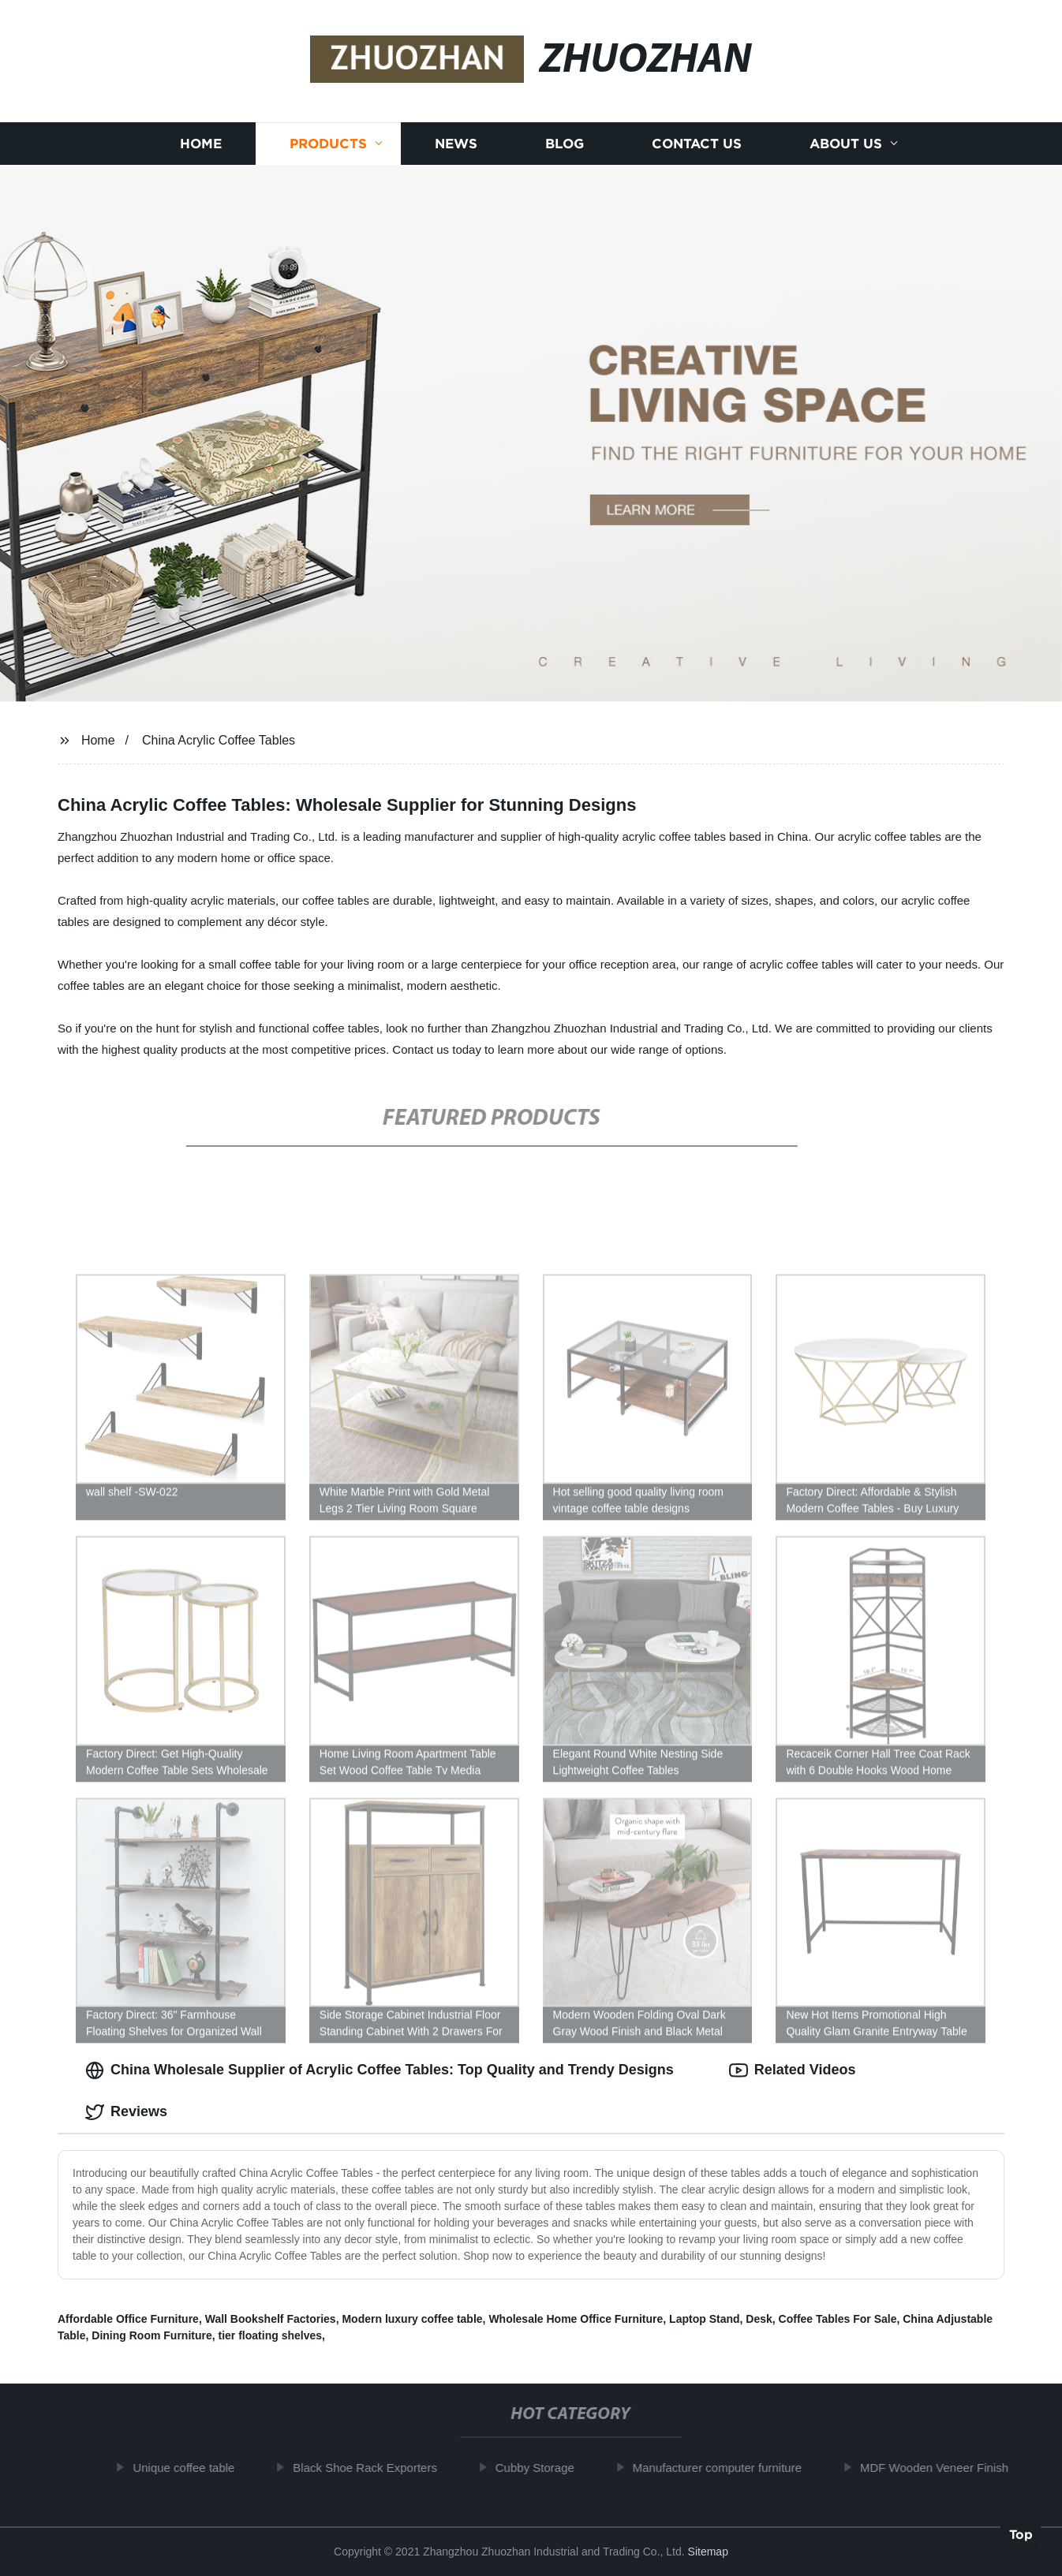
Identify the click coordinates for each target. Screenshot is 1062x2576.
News (456, 143)
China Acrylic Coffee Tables (218, 740)
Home (201, 143)
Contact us (697, 143)
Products (328, 143)
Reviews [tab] (126, 2112)
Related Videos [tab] (792, 2070)
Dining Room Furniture (151, 2335)
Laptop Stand (704, 2319)
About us (846, 143)
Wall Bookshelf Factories (270, 2319)
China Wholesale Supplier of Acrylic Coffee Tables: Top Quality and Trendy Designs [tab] (379, 2070)
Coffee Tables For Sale (838, 2319)
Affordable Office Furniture (128, 2319)
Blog (564, 143)
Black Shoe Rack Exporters (372, 2467)
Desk (759, 2319)
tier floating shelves (270, 2335)
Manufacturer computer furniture (724, 2467)
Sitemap (708, 2551)
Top (1021, 2533)
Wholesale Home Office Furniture (575, 2319)
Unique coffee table (190, 2467)
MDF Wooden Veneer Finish (941, 2467)
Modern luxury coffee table (412, 2319)
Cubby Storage (542, 2467)
